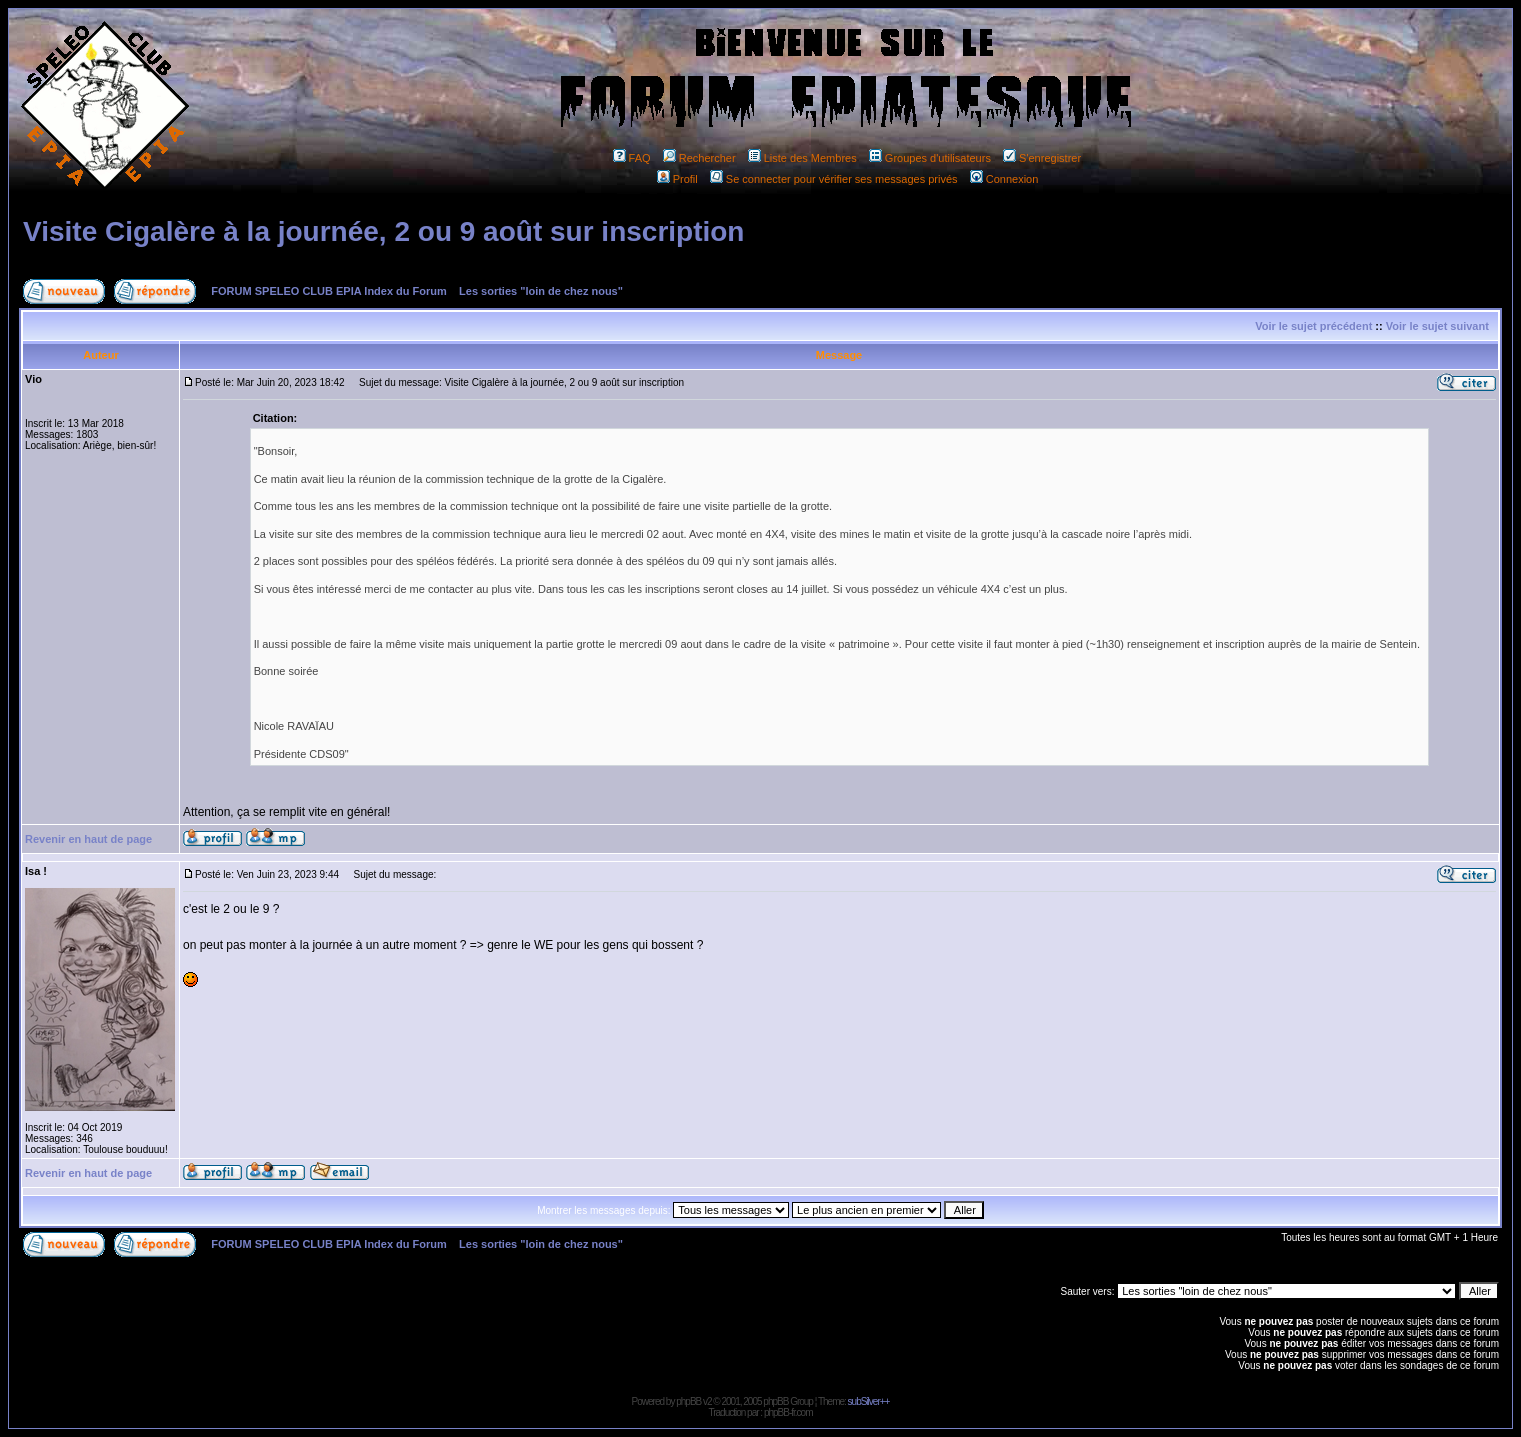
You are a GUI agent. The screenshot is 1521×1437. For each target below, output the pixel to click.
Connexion (1004, 179)
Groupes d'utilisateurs (930, 158)
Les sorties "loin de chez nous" (541, 291)
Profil (677, 179)
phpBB (688, 1401)
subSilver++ (869, 1401)
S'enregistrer (1042, 158)
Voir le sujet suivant (1437, 326)
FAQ (632, 158)
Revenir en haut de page (88, 839)
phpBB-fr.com (788, 1412)
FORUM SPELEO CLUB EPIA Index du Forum (329, 291)
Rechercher (699, 158)
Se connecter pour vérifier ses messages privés (834, 179)
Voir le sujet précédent (1313, 326)
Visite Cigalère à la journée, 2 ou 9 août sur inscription (383, 231)
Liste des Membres (802, 158)
